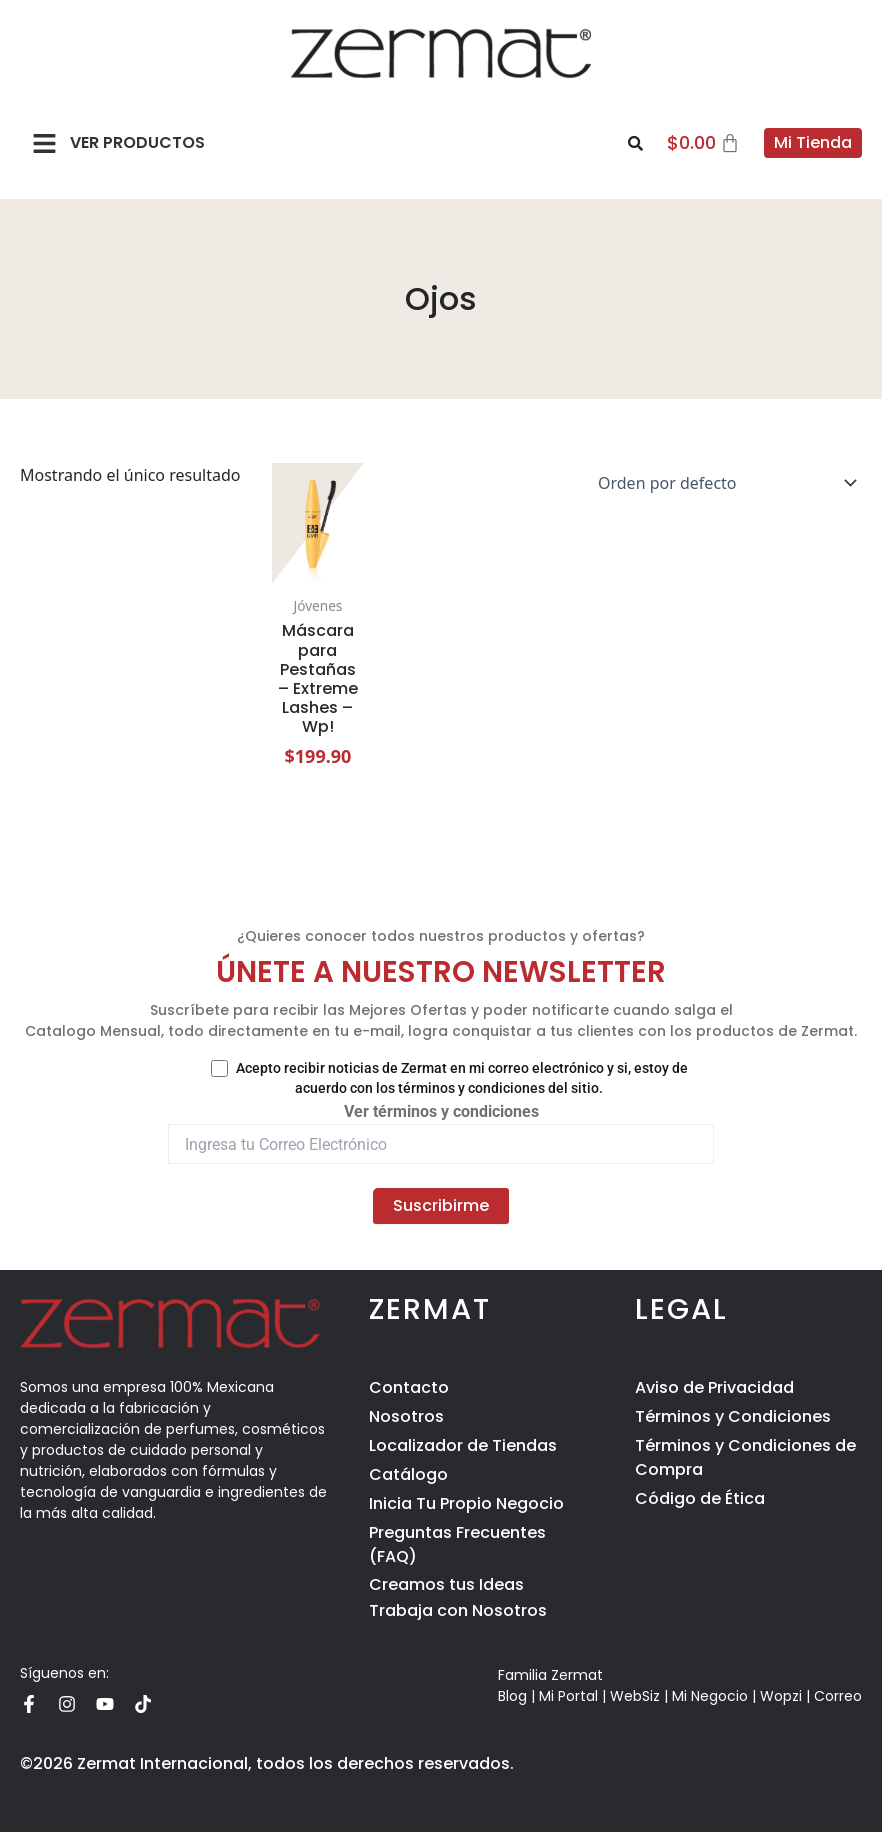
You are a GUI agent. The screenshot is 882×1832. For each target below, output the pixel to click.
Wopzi (781, 1696)
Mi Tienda (813, 142)
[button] (45, 143)
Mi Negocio (710, 1696)
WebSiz (635, 1696)
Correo (838, 1696)
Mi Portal (568, 1696)
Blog (512, 1696)
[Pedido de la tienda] (723, 483)
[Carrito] (704, 143)
